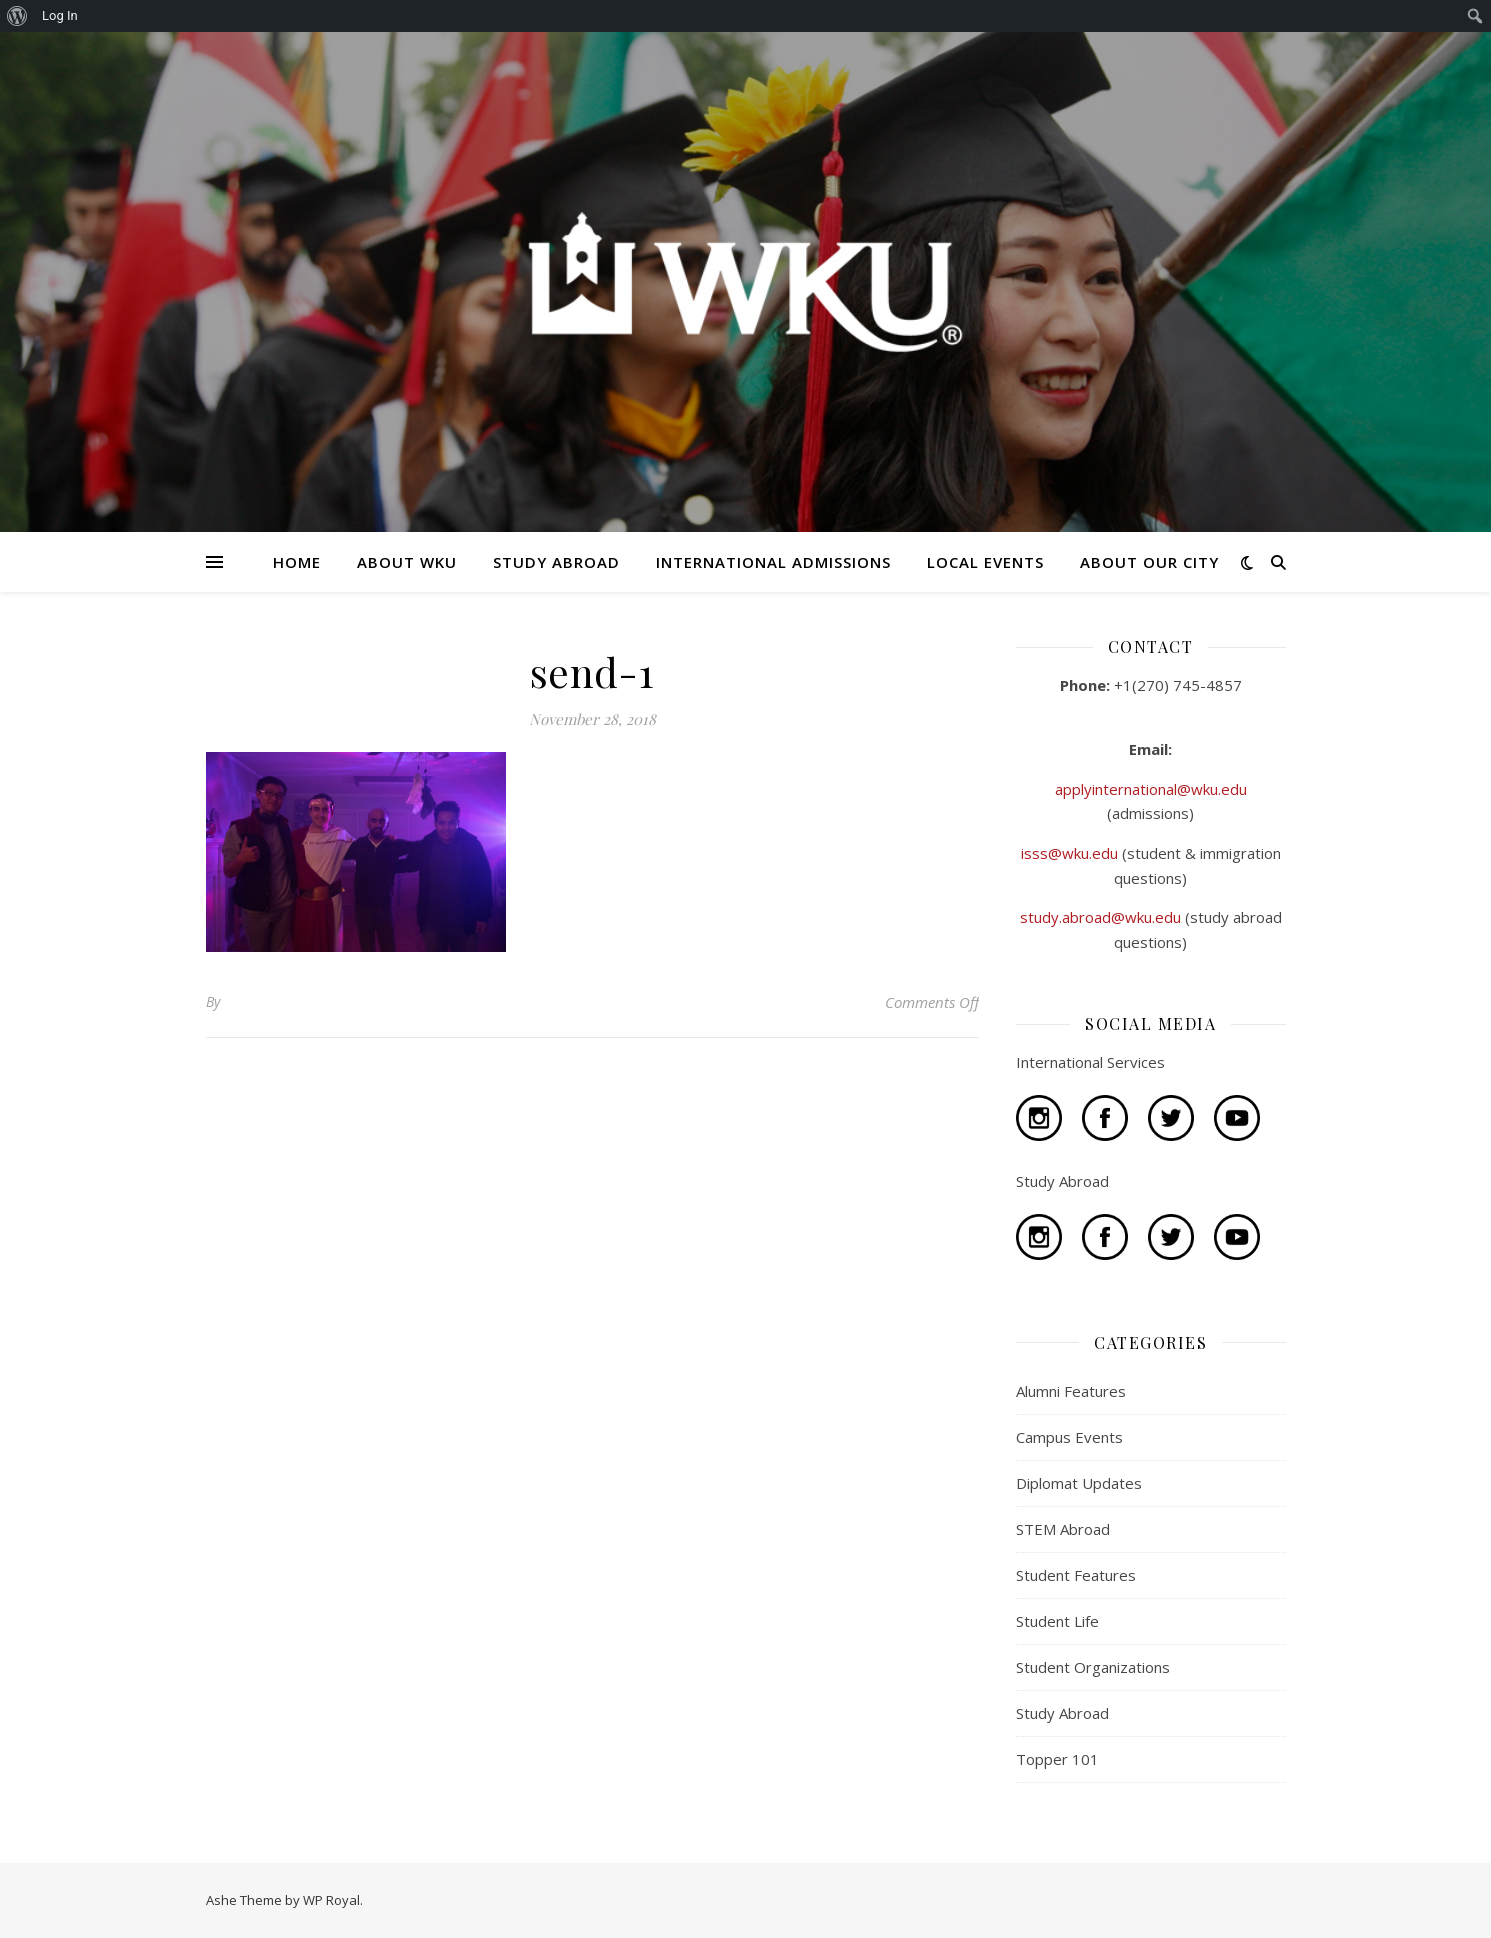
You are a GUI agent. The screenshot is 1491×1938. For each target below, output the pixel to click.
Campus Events (1069, 1437)
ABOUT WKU (407, 562)
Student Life (1057, 1621)
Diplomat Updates (1079, 1483)
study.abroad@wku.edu (1102, 917)
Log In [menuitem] (60, 15)
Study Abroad (1062, 1713)
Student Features (1076, 1575)
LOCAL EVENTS (985, 562)
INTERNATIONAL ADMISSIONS (773, 562)
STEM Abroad (1063, 1529)
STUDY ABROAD (556, 562)
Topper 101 (1057, 1759)
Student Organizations (1093, 1667)
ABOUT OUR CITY (1149, 562)
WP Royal (331, 1900)
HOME (297, 562)
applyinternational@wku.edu (1151, 789)
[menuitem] (17, 16)
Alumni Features (1071, 1391)
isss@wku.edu (1071, 853)
